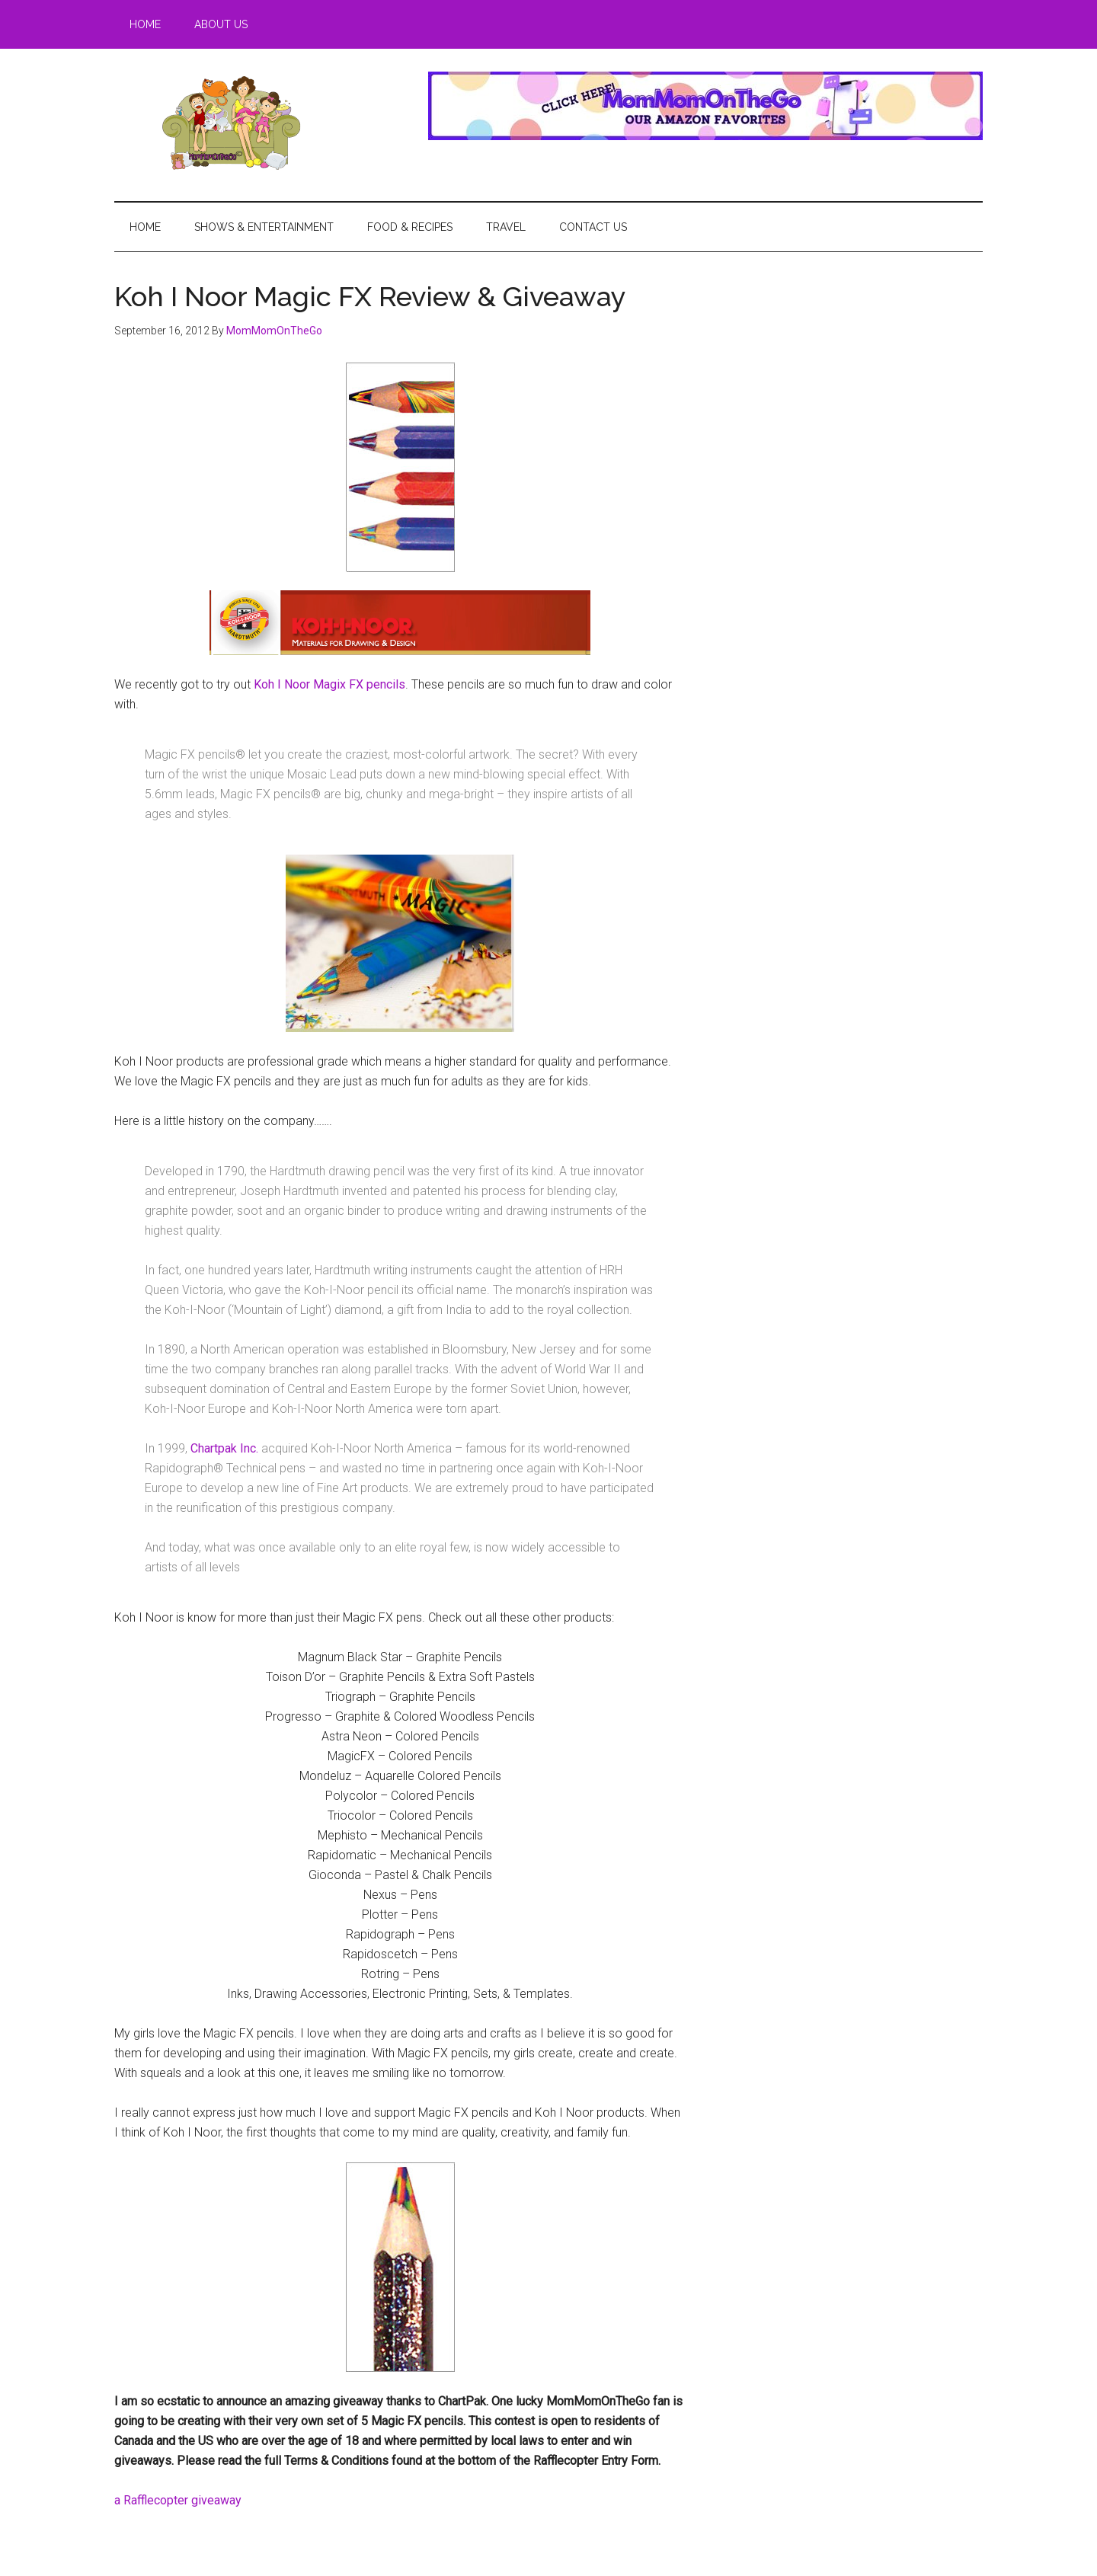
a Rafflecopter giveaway (177, 2500)
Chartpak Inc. (224, 1448)
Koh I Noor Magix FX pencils (329, 684)
